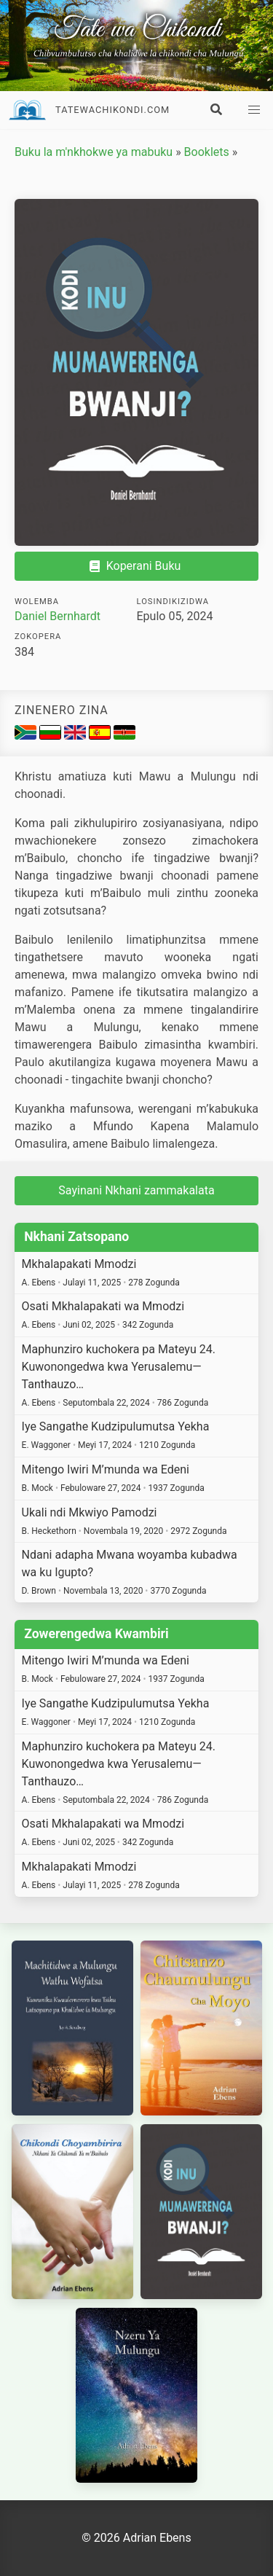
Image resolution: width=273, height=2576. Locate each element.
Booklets (206, 152)
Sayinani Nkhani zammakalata (136, 1190)
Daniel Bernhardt (57, 616)
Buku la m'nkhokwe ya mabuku (94, 152)
